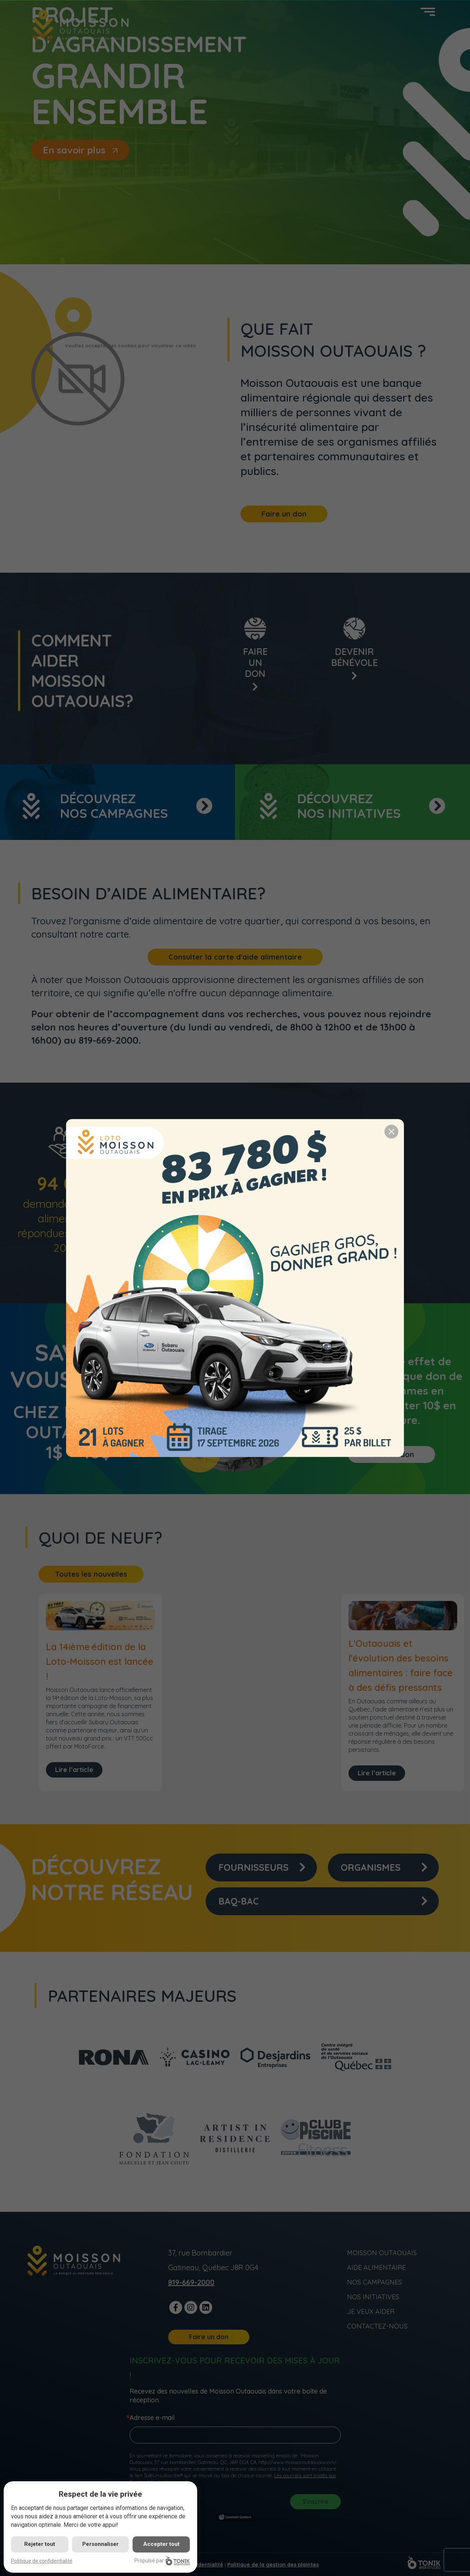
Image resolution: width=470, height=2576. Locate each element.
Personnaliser (100, 2544)
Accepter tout (161, 2544)
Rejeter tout (39, 2544)
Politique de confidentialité (41, 2561)
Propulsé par (162, 2560)
